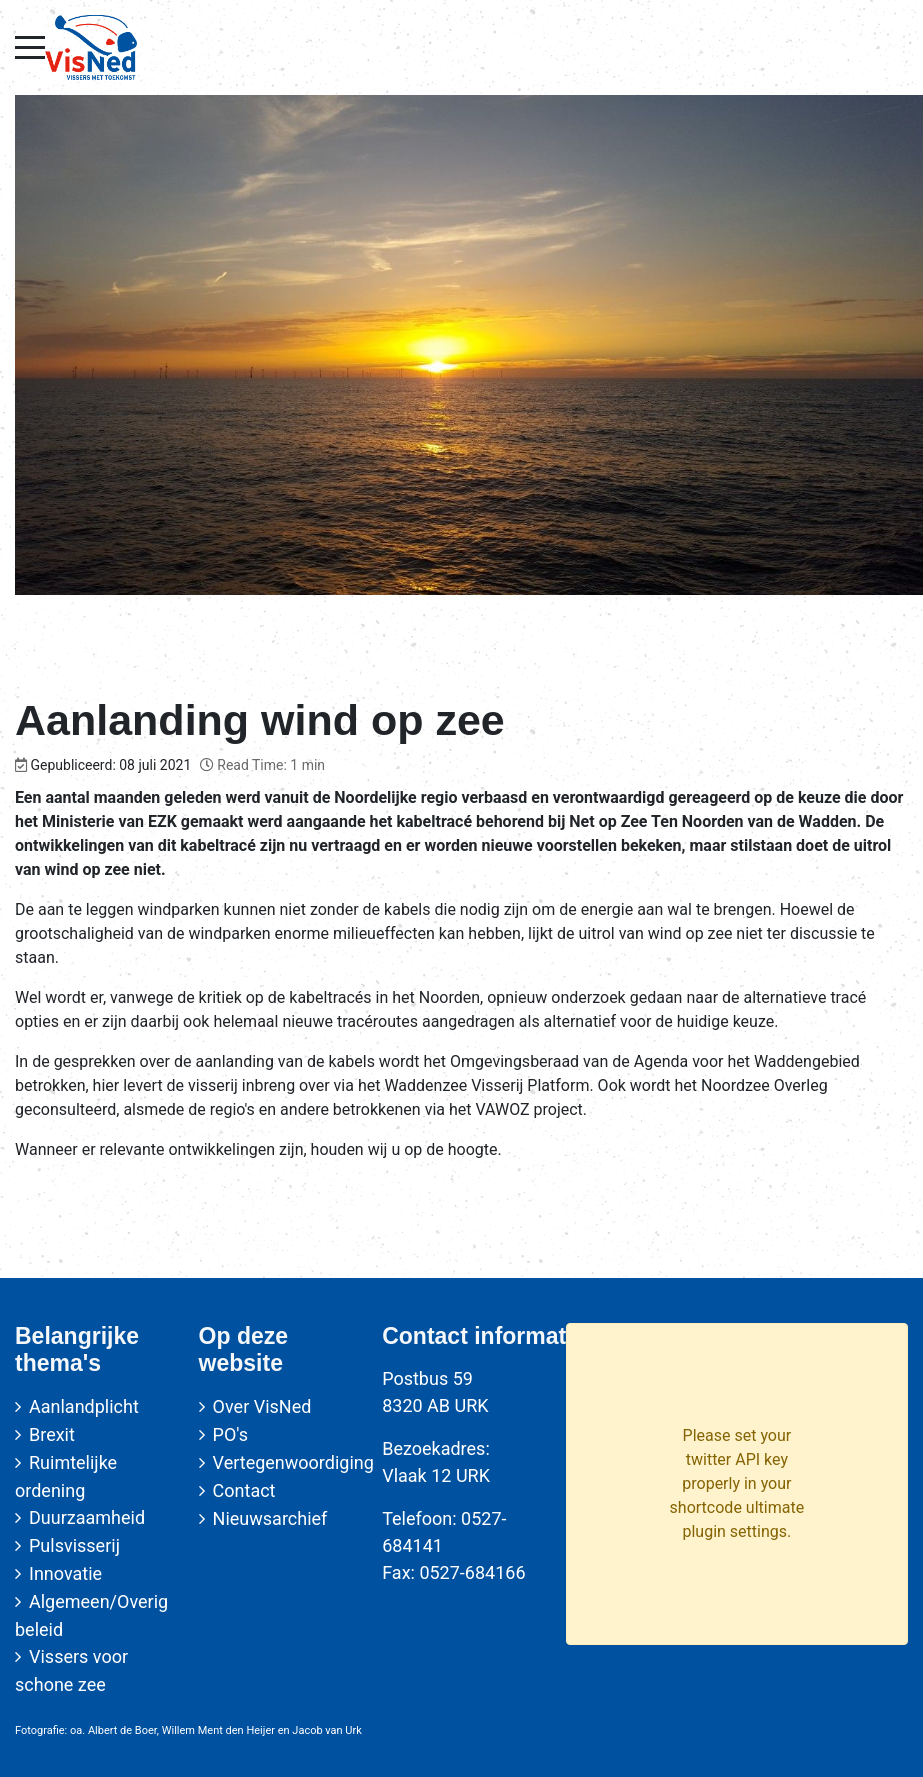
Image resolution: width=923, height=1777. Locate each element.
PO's (230, 1434)
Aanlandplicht (84, 1406)
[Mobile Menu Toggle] (30, 47)
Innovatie (65, 1573)
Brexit (52, 1434)
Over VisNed (262, 1406)
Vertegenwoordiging (293, 1462)
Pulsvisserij (74, 1545)
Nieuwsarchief (270, 1518)
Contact (244, 1490)
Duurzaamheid (87, 1517)
